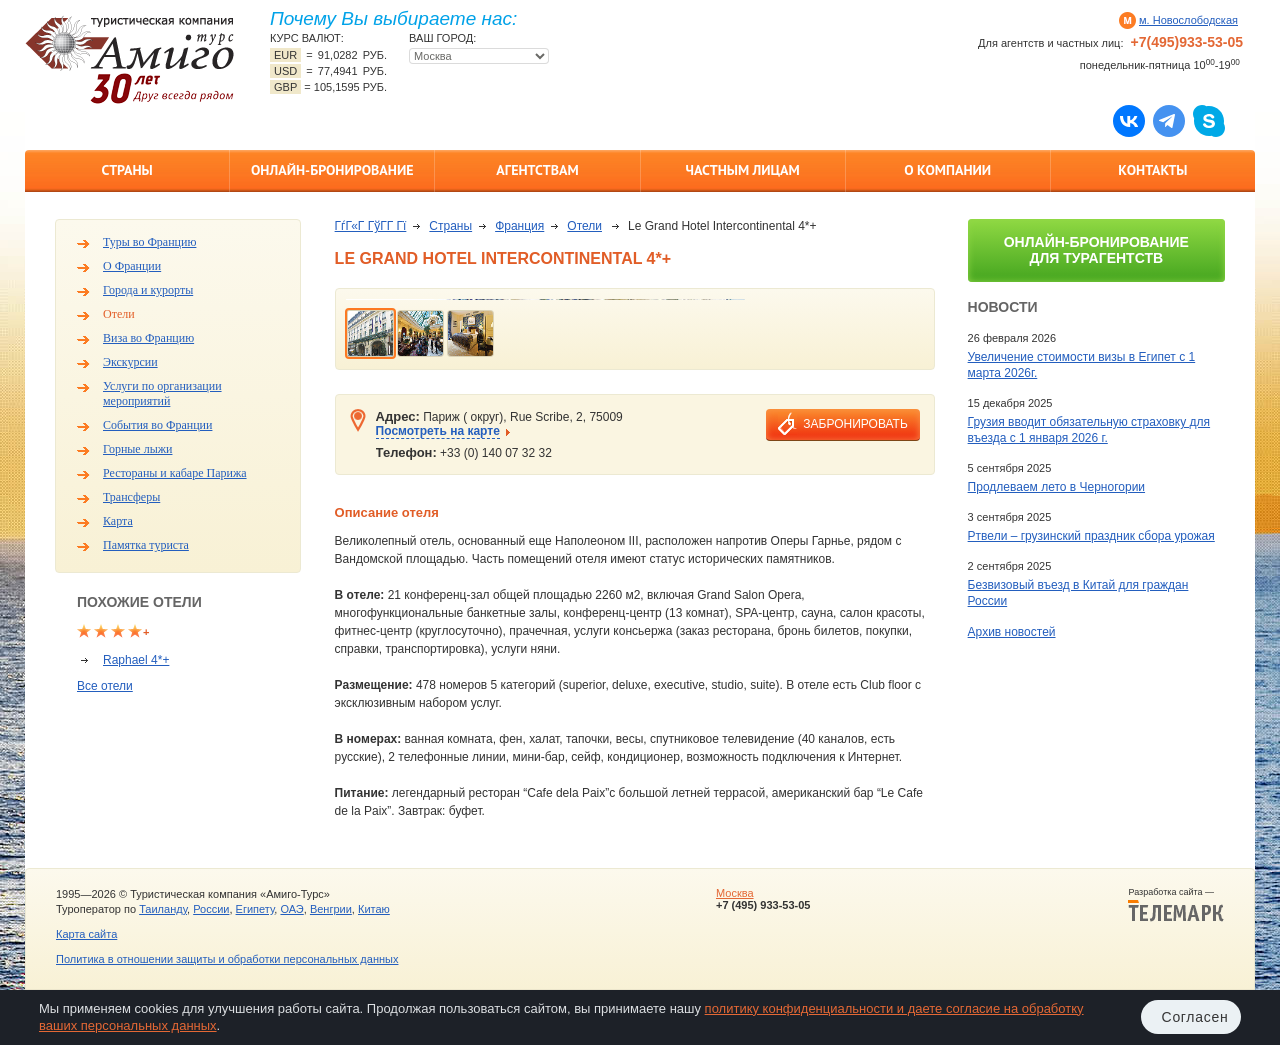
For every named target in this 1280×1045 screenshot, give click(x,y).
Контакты (1152, 170)
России (211, 909)
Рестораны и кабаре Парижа (175, 473)
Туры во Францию (149, 242)
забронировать (855, 424)
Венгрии (331, 909)
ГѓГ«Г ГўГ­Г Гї (371, 226)
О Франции (132, 266)
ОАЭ (291, 909)
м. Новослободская (1188, 20)
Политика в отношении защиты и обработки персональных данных (227, 959)
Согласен (1195, 1017)
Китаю (374, 909)
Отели (119, 314)
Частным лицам (742, 170)
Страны (126, 170)
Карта (118, 521)
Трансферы (131, 497)
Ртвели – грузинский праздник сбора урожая (1091, 536)
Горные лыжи (137, 449)
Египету (255, 909)
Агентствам (537, 170)
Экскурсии (130, 362)
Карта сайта (86, 934)
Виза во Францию (148, 338)
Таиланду (163, 909)
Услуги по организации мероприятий (162, 393)
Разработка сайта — (1176, 905)
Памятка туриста (146, 545)
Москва (735, 893)
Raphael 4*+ (136, 660)
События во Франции (157, 425)
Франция (519, 226)
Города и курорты (148, 290)
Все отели (105, 686)
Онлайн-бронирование (332, 170)
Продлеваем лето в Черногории (1056, 487)
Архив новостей (1012, 632)
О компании (947, 170)
